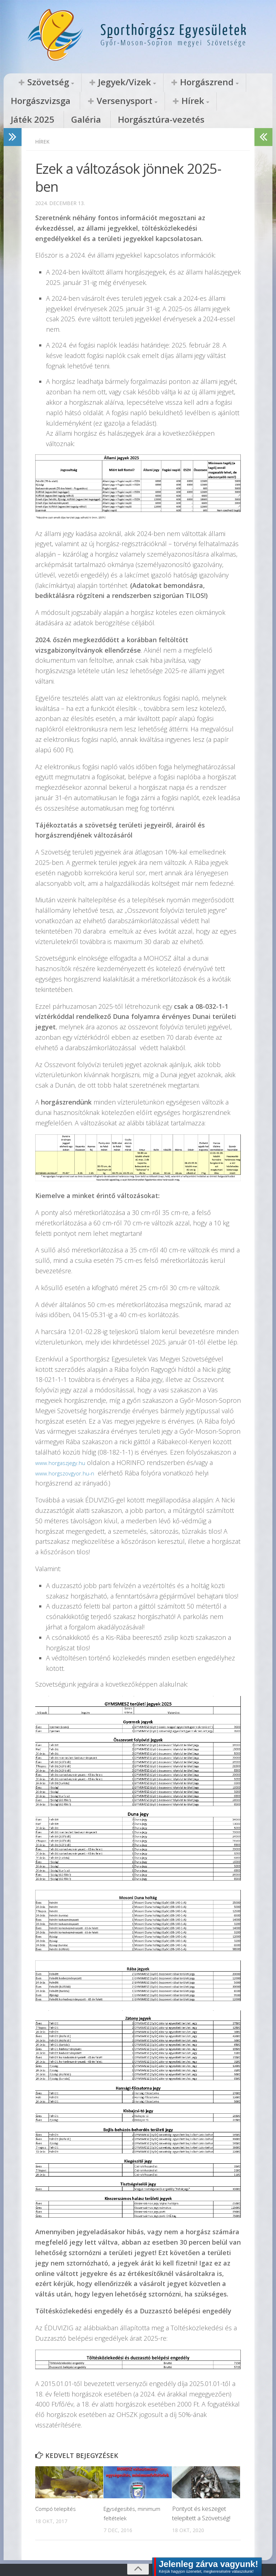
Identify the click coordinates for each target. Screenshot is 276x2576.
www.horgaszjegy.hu (64, 1445)
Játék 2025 (126, 101)
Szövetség (38, 82)
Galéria (164, 101)
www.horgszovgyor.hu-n (70, 1456)
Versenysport (36, 101)
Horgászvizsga (213, 82)
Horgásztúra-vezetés (217, 101)
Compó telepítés (57, 2491)
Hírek (87, 101)
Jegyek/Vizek (94, 82)
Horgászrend (156, 82)
